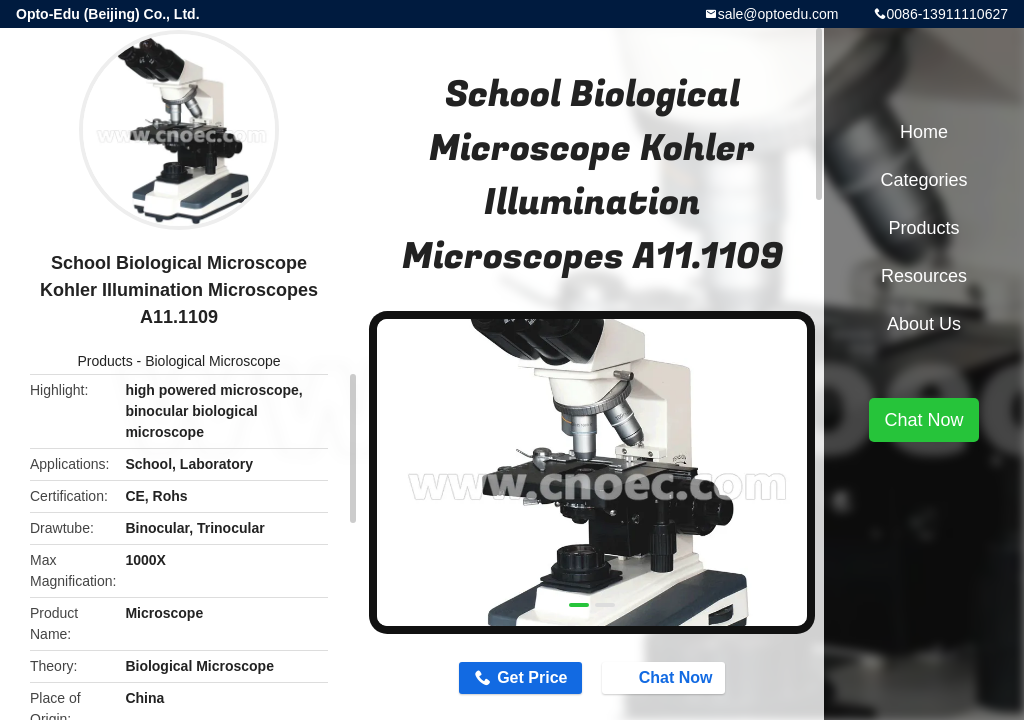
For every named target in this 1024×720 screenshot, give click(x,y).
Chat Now (666, 677)
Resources (924, 276)
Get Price (532, 677)
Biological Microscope (212, 361)
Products (104, 361)
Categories (923, 180)
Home (924, 132)
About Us (924, 324)
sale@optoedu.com (778, 14)
